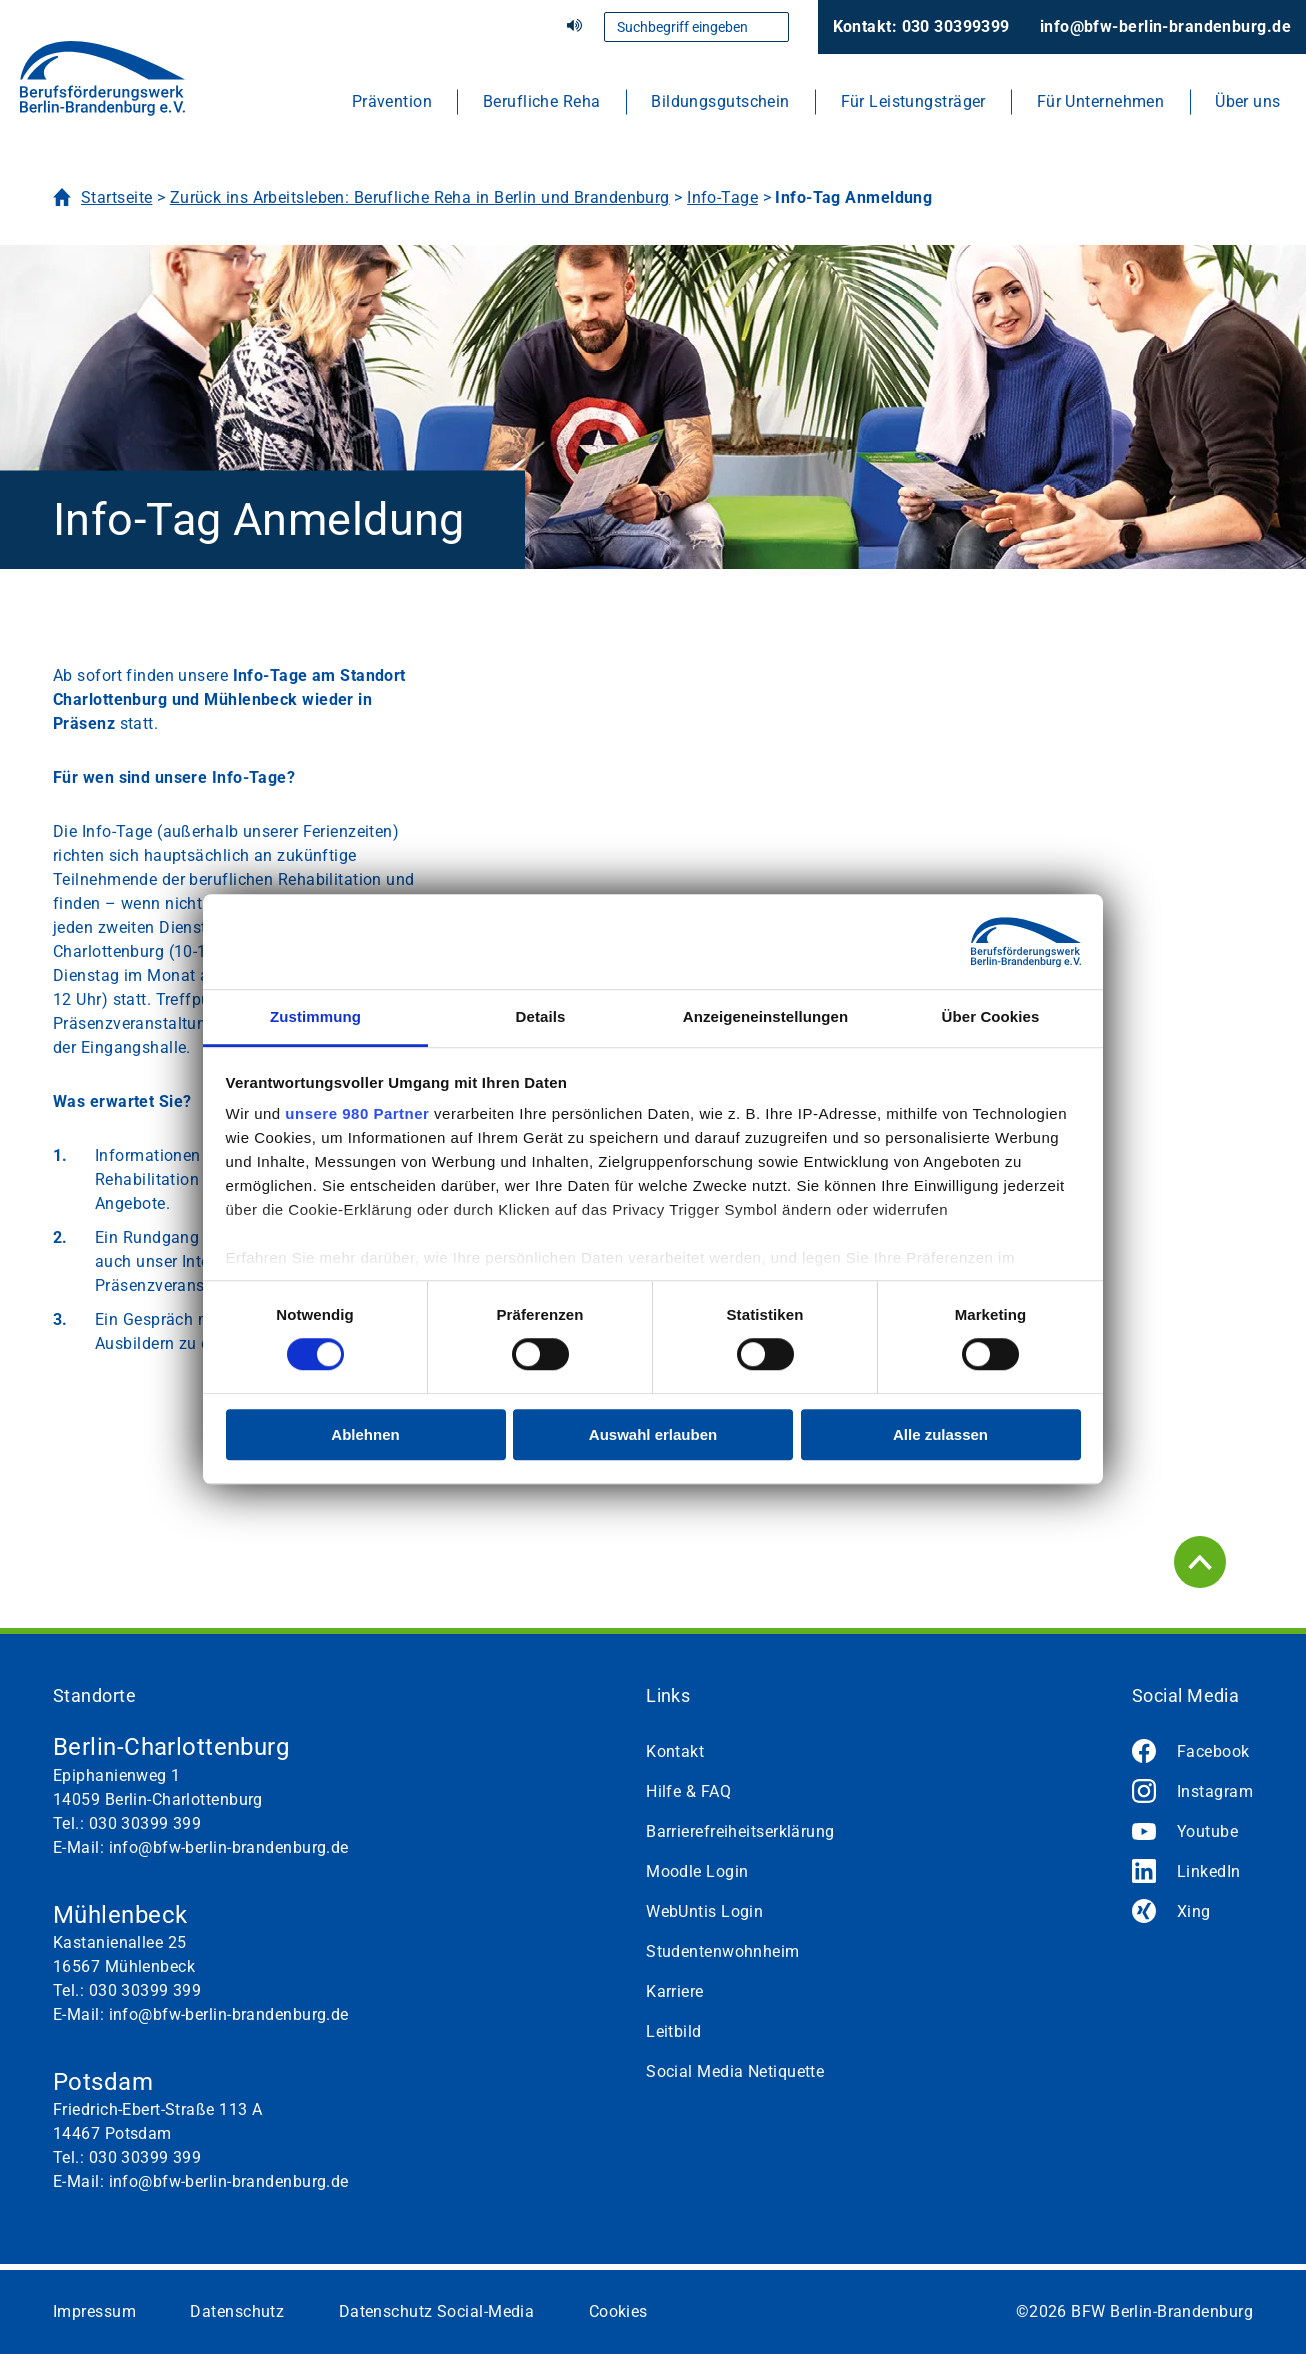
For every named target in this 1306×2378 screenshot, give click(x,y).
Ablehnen (365, 1434)
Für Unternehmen (1101, 101)
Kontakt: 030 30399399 (921, 26)
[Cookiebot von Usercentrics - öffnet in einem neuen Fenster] (993, 942)
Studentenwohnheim (722, 1951)
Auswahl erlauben (653, 1434)
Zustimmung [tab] (315, 1016)
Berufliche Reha (542, 101)
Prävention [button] (392, 101)
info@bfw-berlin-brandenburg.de (1165, 26)
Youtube (1207, 1831)
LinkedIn (1209, 1871)
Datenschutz (237, 2311)
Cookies (618, 2311)
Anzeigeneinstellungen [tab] (765, 1016)
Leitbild (674, 2031)
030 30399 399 (145, 1823)
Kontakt (675, 1751)
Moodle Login (697, 1871)
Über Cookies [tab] (991, 1016)
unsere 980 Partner (357, 1113)
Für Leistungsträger (913, 101)
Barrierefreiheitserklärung (740, 1831)
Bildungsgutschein (720, 101)
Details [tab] (541, 1016)
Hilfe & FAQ (688, 1791)
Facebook (1213, 1751)
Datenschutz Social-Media (437, 2311)
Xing (1194, 1911)
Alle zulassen (940, 1434)
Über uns (1248, 101)
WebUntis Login (704, 1911)
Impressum (94, 2311)
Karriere (675, 1991)
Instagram (1215, 1791)
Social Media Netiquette (735, 2071)
